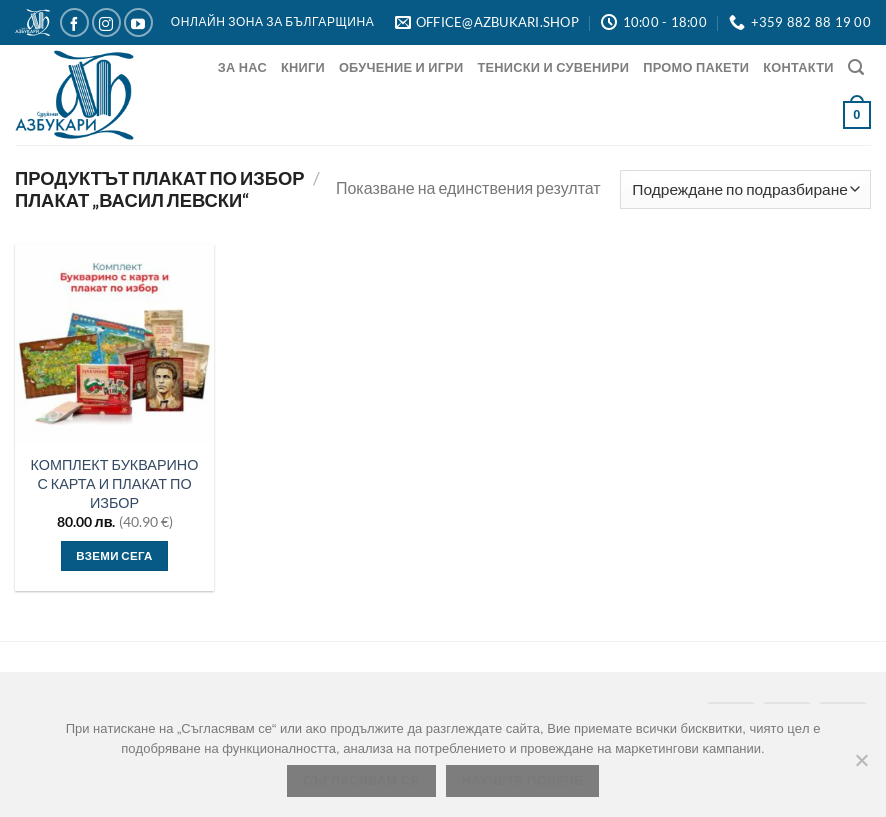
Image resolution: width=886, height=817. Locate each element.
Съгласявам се (361, 781)
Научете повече (522, 781)
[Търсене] (856, 67)
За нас (242, 67)
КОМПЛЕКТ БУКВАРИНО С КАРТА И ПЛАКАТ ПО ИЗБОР (115, 483)
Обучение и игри (401, 67)
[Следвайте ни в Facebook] (74, 22)
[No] (861, 766)
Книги (303, 67)
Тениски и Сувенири (553, 67)
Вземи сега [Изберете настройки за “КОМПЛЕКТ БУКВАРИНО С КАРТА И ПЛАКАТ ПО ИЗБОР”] (114, 555)
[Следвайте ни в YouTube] (138, 22)
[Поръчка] (745, 189)
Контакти (798, 67)
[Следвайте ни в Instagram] (106, 22)
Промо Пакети (696, 67)
